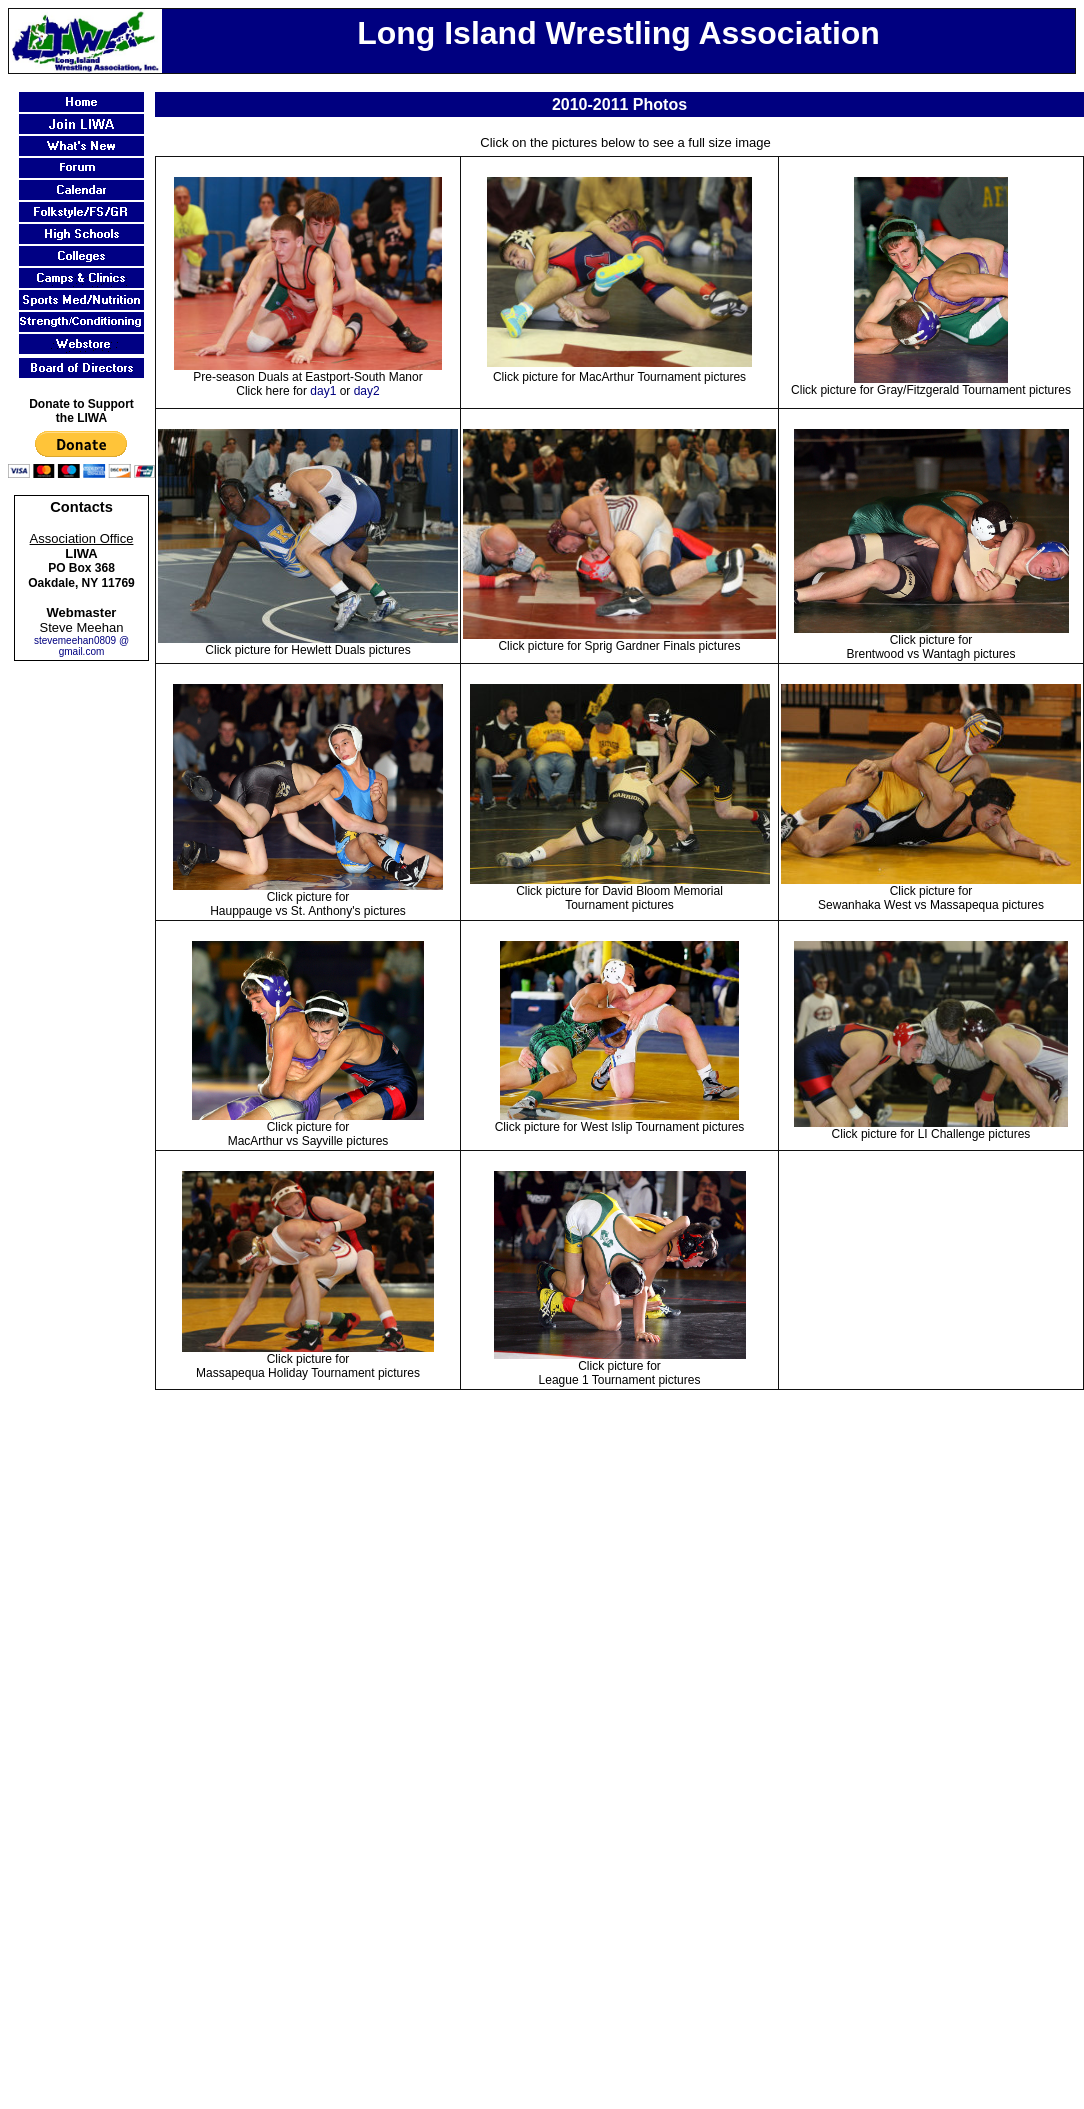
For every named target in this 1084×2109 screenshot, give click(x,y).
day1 (323, 391)
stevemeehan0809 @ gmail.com (81, 646)
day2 (367, 391)
